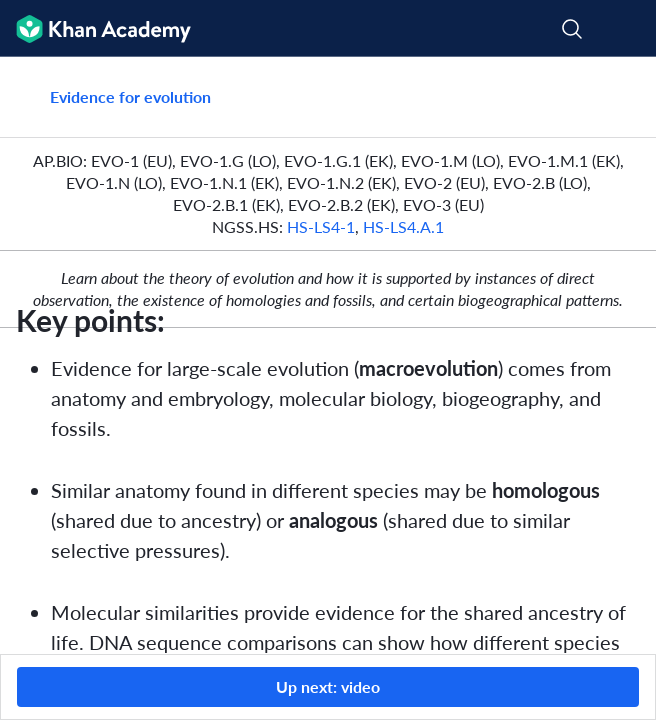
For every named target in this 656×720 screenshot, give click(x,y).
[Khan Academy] (95, 28)
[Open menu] (628, 29)
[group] (328, 355)
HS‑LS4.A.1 (403, 226)
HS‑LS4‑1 (321, 226)
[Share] (617, 97)
